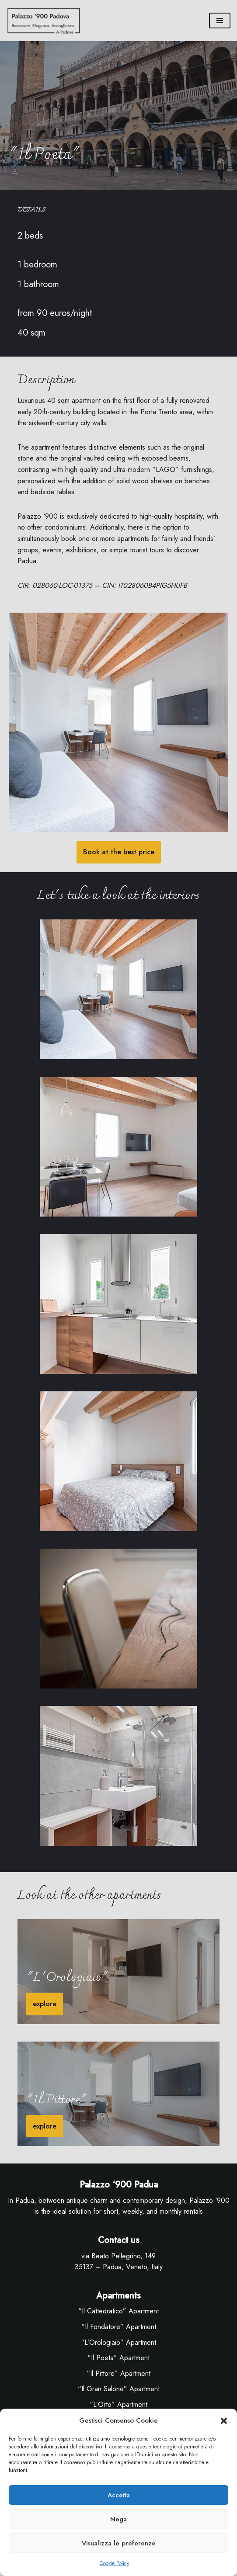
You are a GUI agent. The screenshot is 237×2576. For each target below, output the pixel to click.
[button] (224, 2421)
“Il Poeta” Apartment (118, 2358)
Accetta (119, 2495)
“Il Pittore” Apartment (118, 2373)
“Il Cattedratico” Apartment (118, 2311)
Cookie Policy (114, 2563)
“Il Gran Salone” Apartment (119, 2389)
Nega (118, 2519)
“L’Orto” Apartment (118, 2404)
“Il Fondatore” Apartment (118, 2327)
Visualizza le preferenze (119, 2543)
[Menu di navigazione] (219, 20)
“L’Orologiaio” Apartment (118, 2342)
